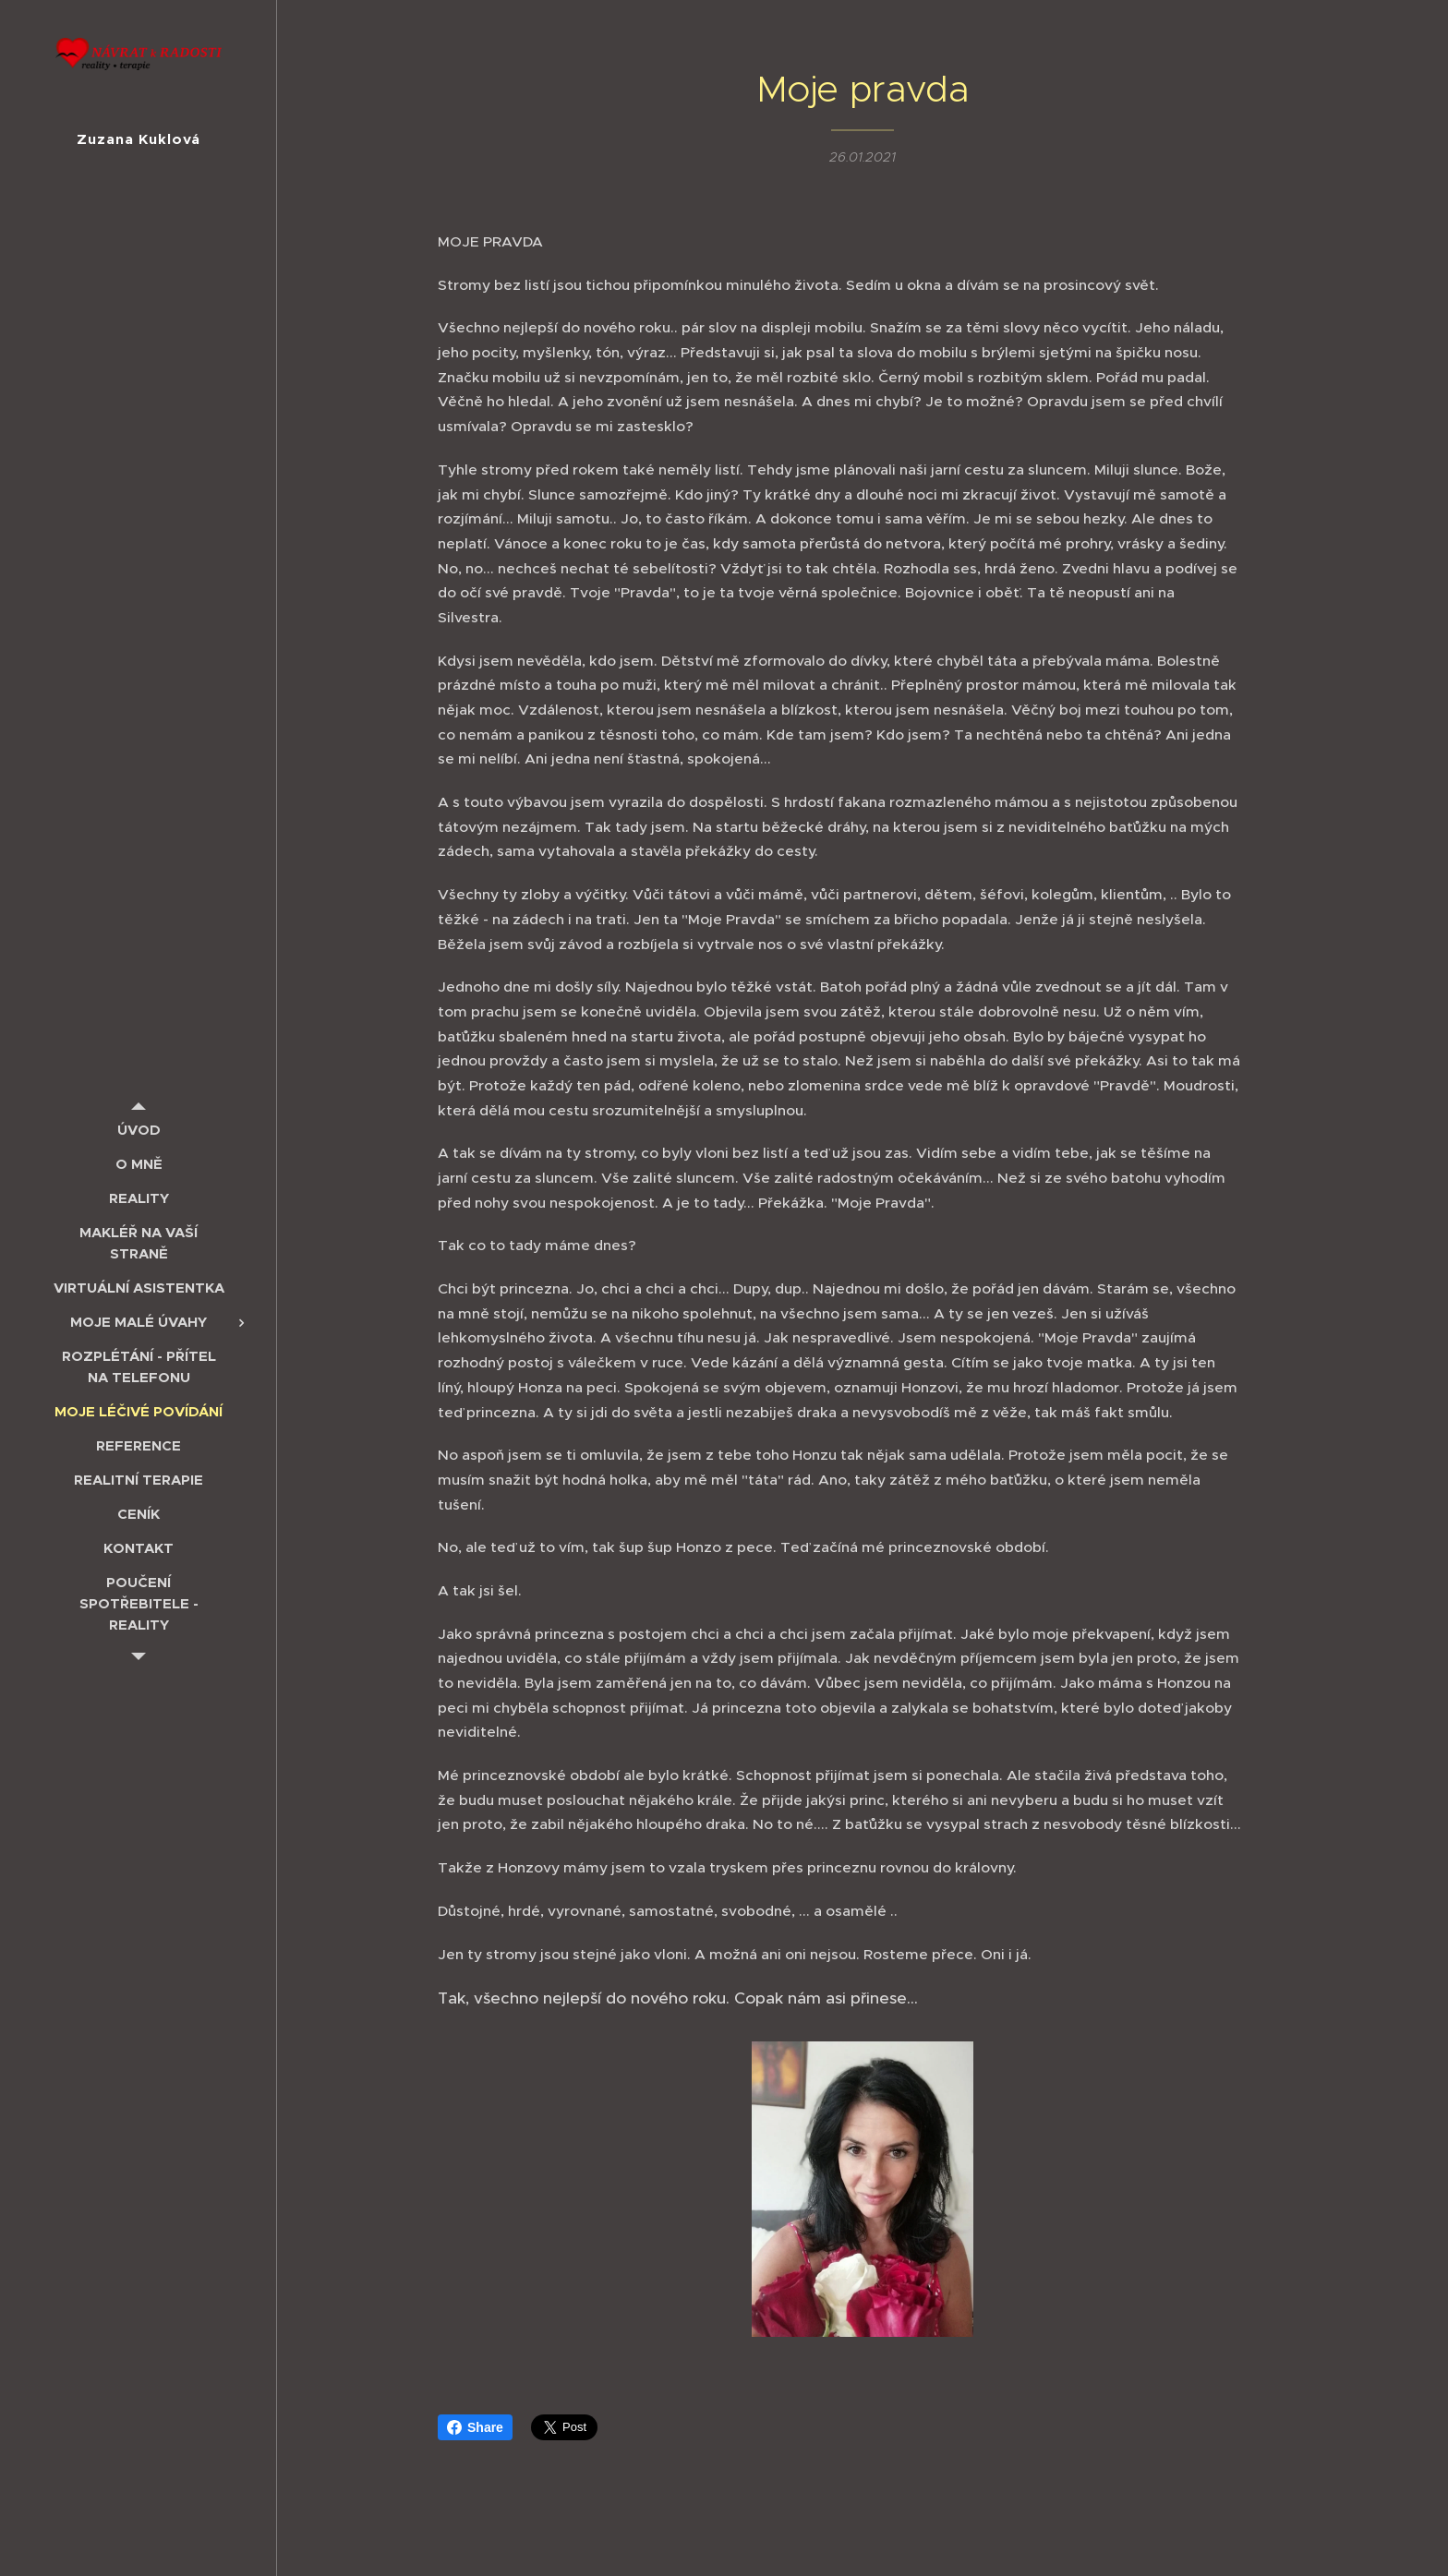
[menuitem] (139, 1129)
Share (475, 2427)
